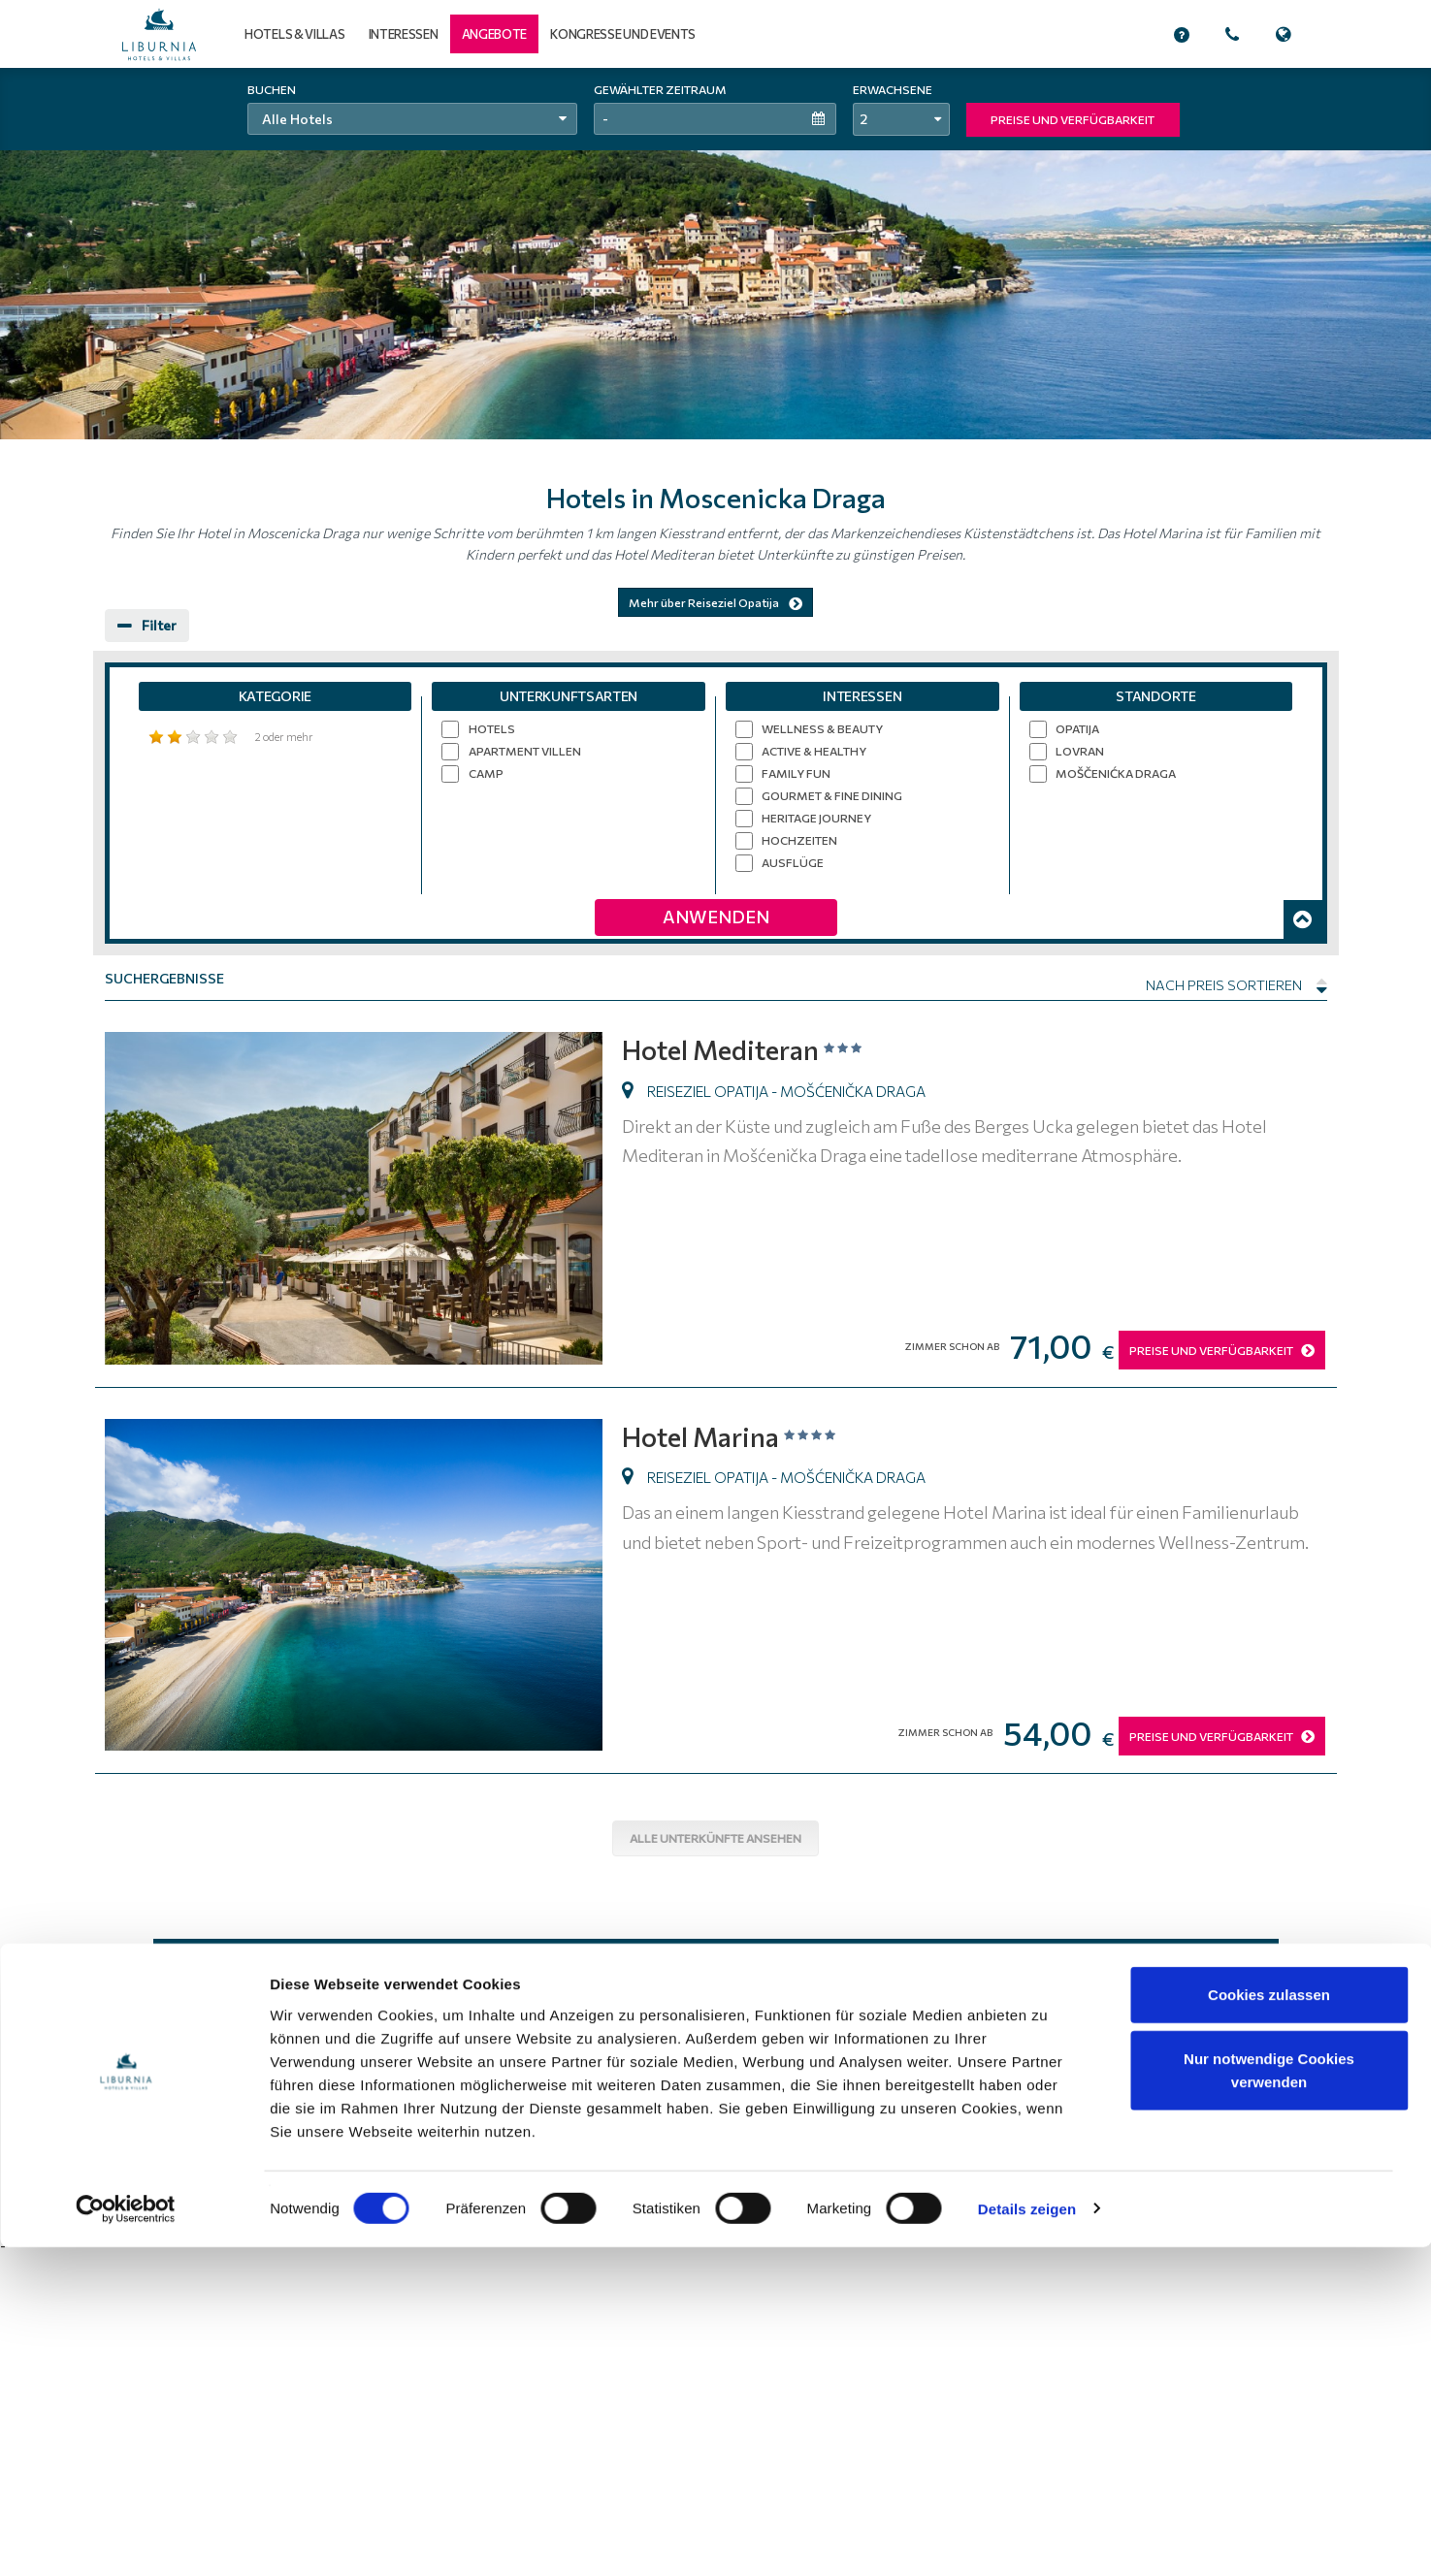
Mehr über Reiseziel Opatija (715, 602)
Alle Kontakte (1222, 2186)
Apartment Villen (525, 750)
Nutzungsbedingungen (744, 2167)
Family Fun (796, 773)
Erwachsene (892, 89)
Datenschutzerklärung (885, 2167)
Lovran (1080, 750)
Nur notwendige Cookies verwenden (1269, 2399)
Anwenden (716, 916)
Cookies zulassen (1269, 2323)
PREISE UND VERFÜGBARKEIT (1073, 119)
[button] (494, 34)
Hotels (492, 728)
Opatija (1077, 728)
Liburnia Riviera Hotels (308, 2166)
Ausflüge (793, 862)
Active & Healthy (814, 750)
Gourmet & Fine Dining (832, 795)
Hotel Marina (739, 1435)
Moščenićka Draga (1116, 773)
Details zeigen (1027, 2537)
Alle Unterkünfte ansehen (715, 1838)
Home (649, 2167)
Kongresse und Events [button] (623, 34)
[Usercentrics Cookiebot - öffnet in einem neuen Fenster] (126, 2538)
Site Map (1054, 2167)
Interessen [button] (404, 34)
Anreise (1237, 2167)
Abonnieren (852, 1976)
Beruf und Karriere (1146, 2167)
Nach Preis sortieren (1236, 985)
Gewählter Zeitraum (660, 89)
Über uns (988, 2167)
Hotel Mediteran (754, 1048)
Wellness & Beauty (822, 728)
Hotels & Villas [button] (294, 34)
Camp (486, 773)
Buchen (271, 89)
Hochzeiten (799, 840)
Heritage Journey (816, 817)
